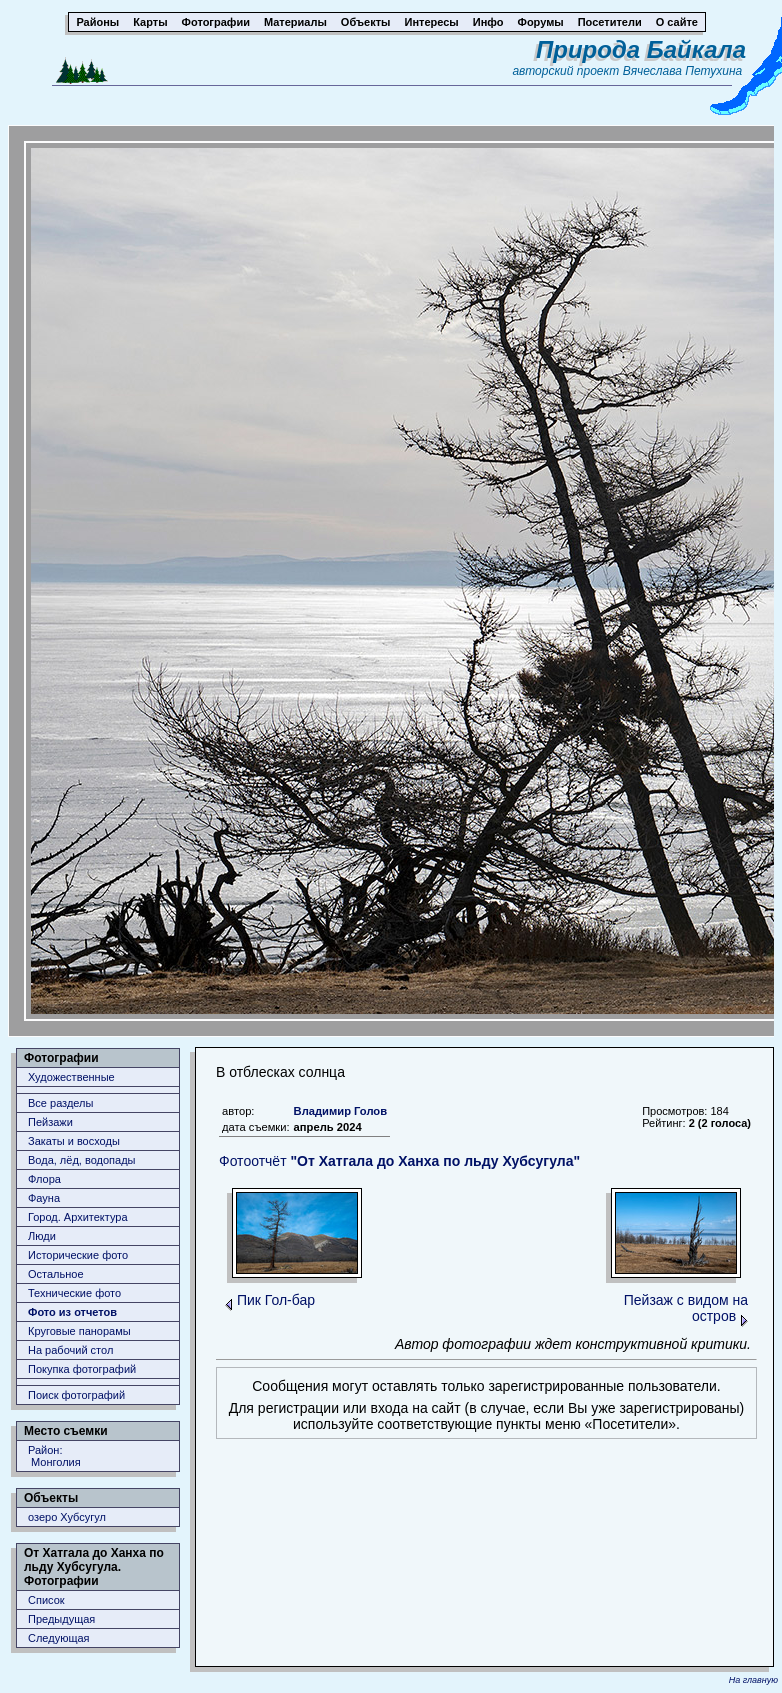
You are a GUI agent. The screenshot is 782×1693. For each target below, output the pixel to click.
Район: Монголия (54, 1456)
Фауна (44, 1198)
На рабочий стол (70, 1350)
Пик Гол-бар (276, 1300)
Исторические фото (78, 1255)
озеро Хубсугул (67, 1517)
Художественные (71, 1077)
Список (46, 1600)
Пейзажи (50, 1122)
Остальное (56, 1274)
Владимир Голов (341, 1111)
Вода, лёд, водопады (81, 1160)
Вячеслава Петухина (683, 71)
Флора (44, 1179)
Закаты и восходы (74, 1141)
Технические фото (74, 1293)
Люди (42, 1236)
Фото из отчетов (72, 1312)
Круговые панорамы (79, 1331)
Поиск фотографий (76, 1395)
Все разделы (60, 1103)
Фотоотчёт (399, 1161)
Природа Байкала (641, 49)
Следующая (59, 1638)
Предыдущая (61, 1619)
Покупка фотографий (82, 1369)
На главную (753, 1680)
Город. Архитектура (78, 1217)
